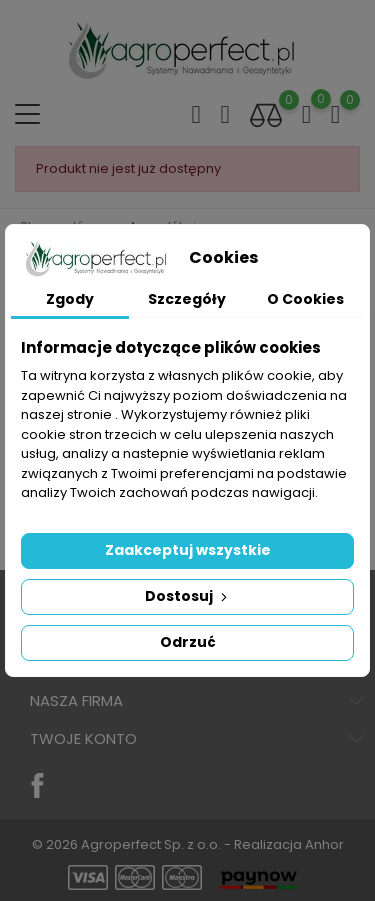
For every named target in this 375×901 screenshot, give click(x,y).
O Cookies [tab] (305, 299)
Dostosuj (188, 596)
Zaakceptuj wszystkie (188, 550)
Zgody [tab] (70, 299)
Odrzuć (188, 642)
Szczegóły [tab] (187, 299)
